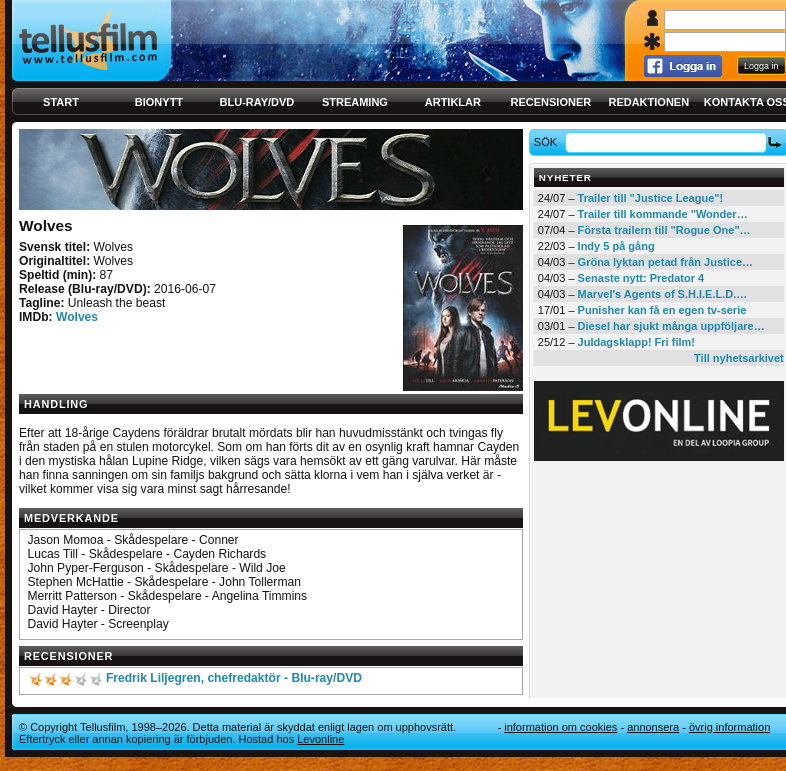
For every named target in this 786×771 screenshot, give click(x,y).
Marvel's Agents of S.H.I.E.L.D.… (663, 294)
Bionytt (159, 102)
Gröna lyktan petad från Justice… (665, 262)
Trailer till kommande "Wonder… (663, 214)
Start (61, 102)
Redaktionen (648, 102)
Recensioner (550, 102)
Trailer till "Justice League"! (651, 198)
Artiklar (453, 102)
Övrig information (729, 727)
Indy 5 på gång (616, 246)
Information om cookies (560, 727)
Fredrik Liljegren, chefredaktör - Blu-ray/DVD (234, 678)
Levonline (320, 739)
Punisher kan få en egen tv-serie (662, 310)
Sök (548, 142)
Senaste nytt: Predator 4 (641, 278)
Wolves (77, 317)
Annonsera (653, 727)
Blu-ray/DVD (257, 102)
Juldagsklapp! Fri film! (636, 342)
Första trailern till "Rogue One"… (664, 230)
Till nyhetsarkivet (739, 358)
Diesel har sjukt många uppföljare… (671, 326)
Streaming (355, 102)
